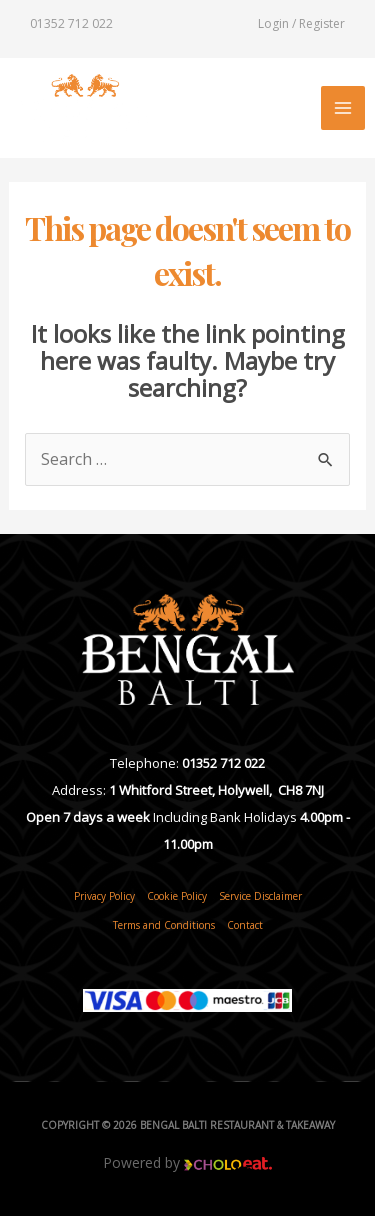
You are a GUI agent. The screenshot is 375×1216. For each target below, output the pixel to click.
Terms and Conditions (164, 925)
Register (322, 23)
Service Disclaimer (260, 896)
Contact (245, 925)
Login (273, 23)
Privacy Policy (104, 896)
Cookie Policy (177, 896)
